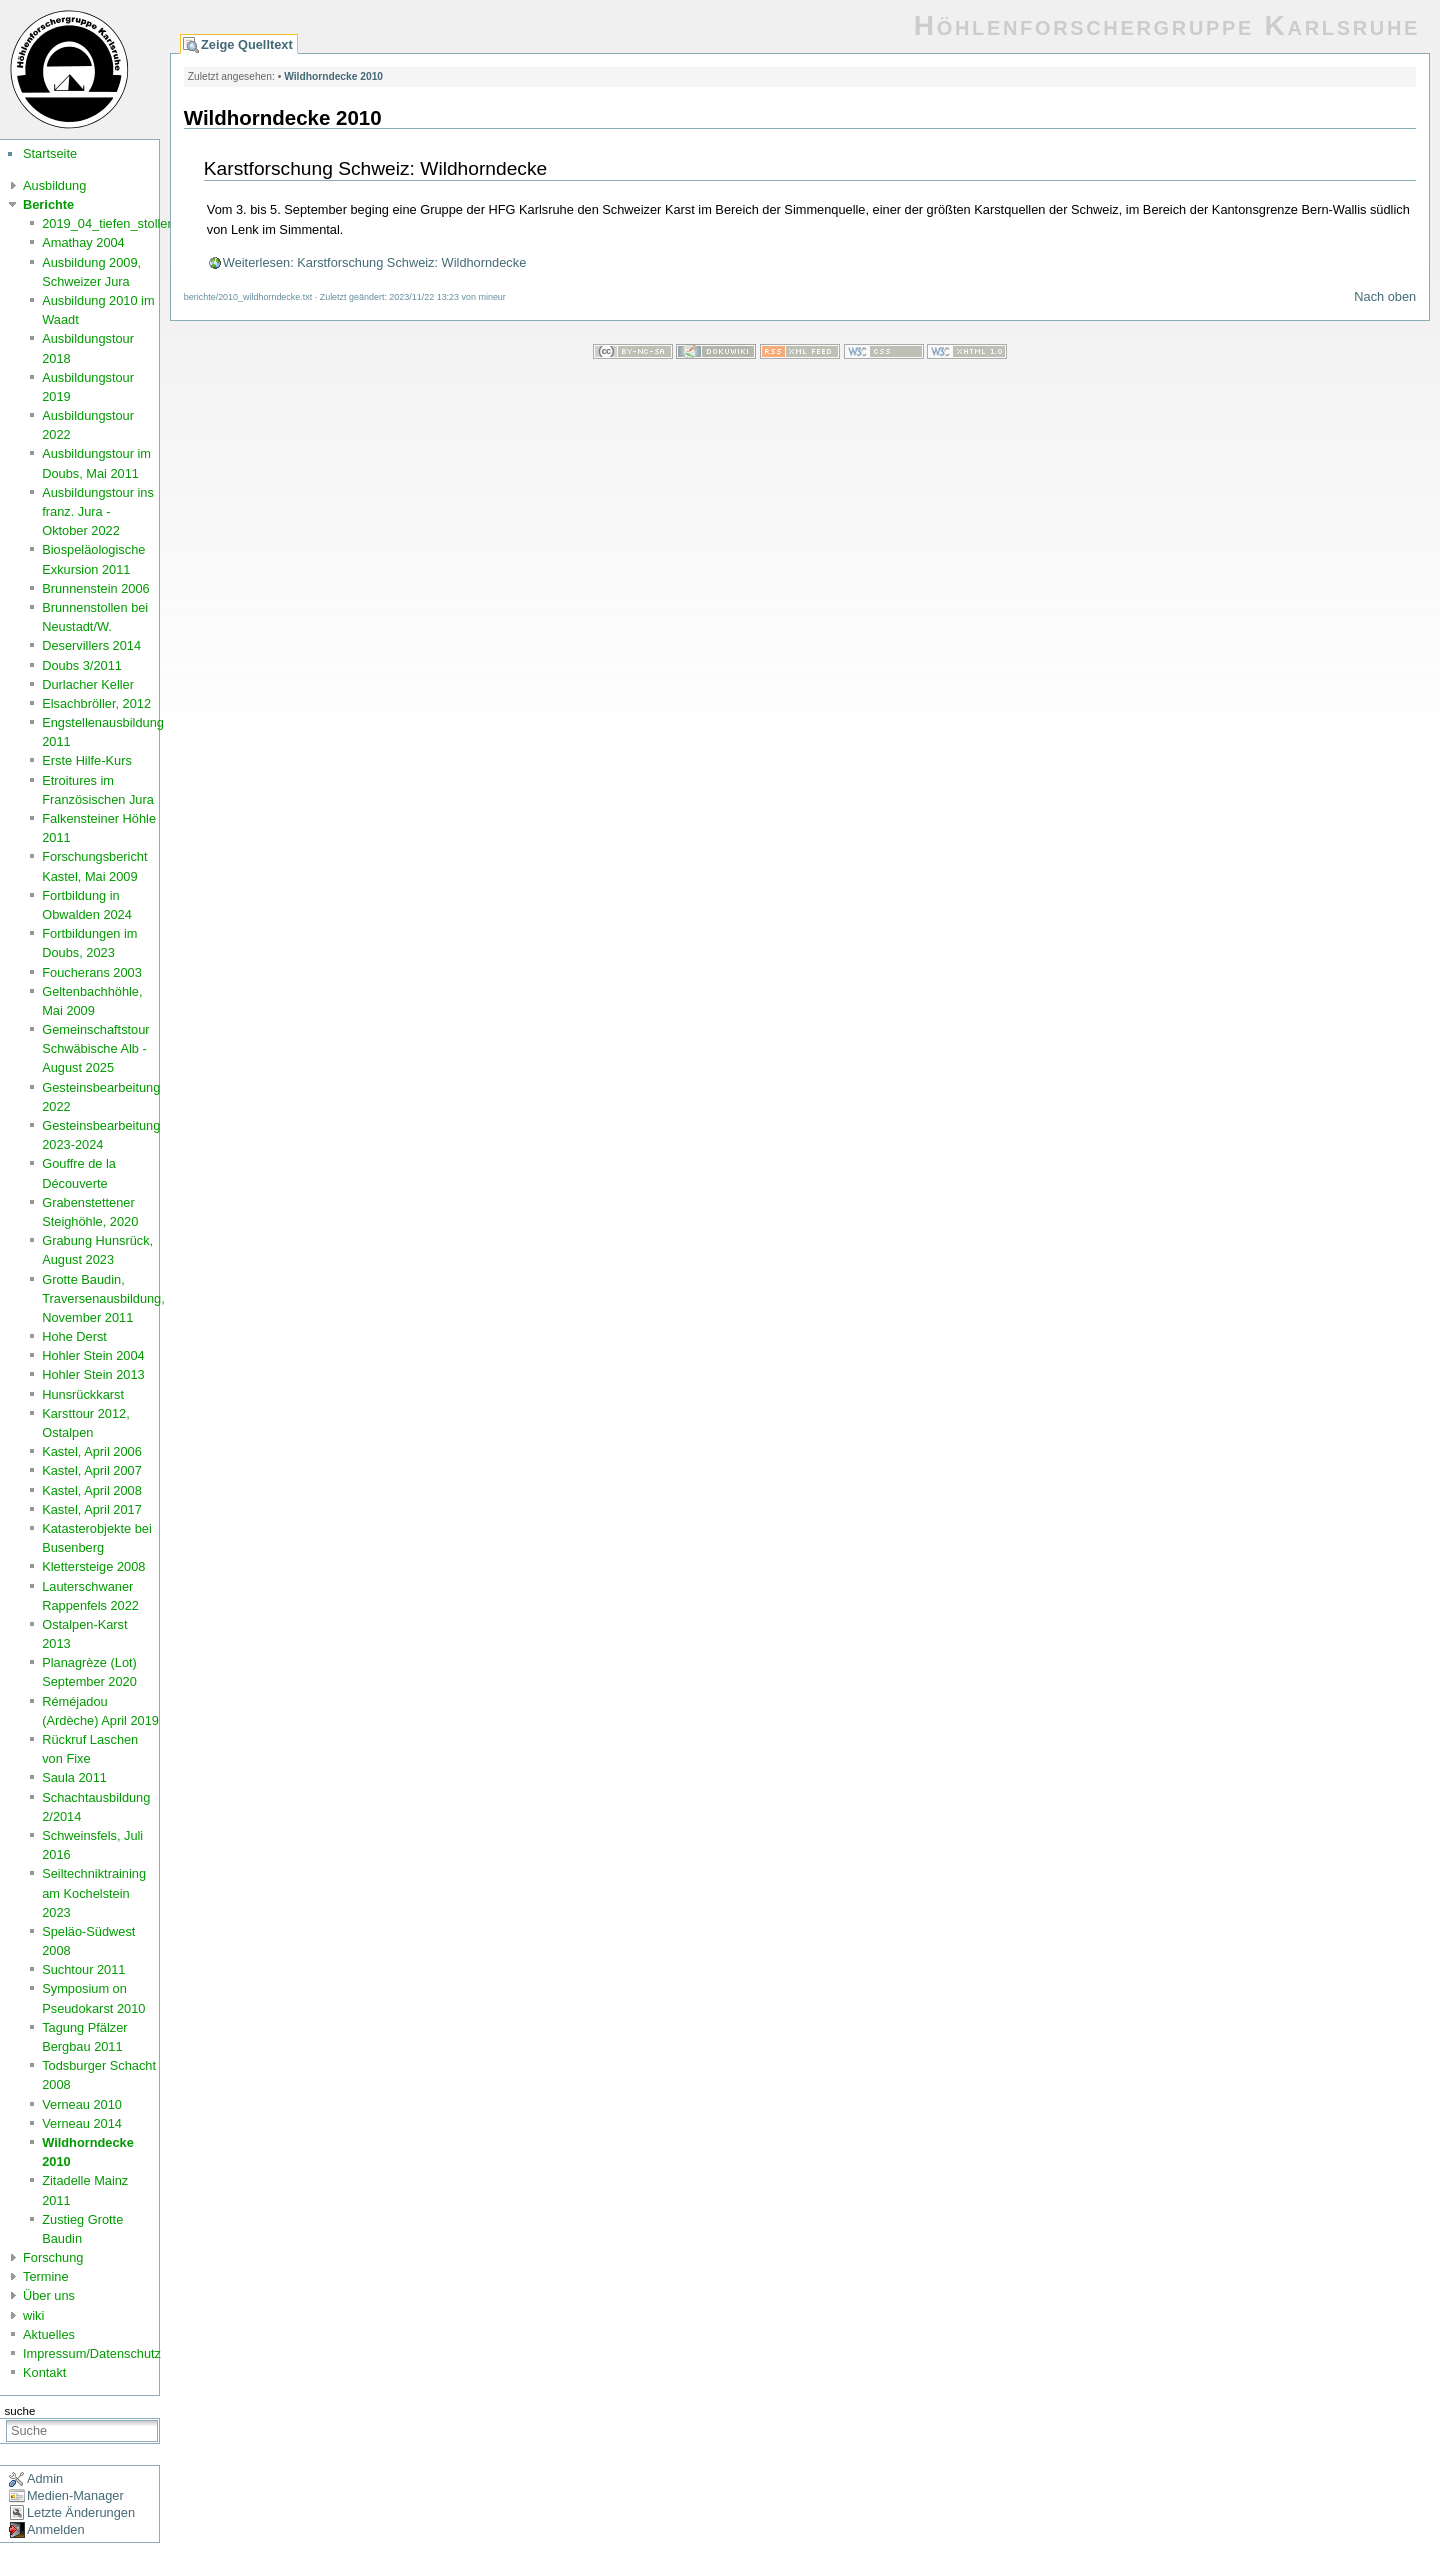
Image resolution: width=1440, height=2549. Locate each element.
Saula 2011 (74, 1777)
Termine (46, 2276)
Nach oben (1385, 296)
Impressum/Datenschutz (92, 2353)
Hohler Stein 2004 (93, 1355)
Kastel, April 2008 (92, 1490)
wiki (33, 2315)
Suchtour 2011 (83, 1969)
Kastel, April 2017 (92, 1509)
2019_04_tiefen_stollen (108, 223)
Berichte (48, 204)
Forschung (53, 2257)
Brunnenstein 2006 (95, 588)
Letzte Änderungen (81, 2512)
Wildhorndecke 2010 (333, 76)
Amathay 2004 (83, 242)
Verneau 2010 (82, 2104)
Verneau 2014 (82, 2123)
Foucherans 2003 (92, 972)
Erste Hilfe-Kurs (87, 760)
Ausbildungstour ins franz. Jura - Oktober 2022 (98, 511)
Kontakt (44, 2372)
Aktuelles (49, 2334)
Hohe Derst (74, 1336)
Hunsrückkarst (83, 1394)
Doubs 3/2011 (82, 665)
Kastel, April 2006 (92, 1451)
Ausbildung (54, 185)
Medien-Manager (75, 2495)
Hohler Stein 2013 (93, 1374)
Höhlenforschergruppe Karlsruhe (1167, 25)
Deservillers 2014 (91, 645)
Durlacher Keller (88, 684)
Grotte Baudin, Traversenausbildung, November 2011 (103, 1298)
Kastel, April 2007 (92, 1470)
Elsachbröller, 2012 (96, 703)
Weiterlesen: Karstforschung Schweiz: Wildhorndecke (374, 262)
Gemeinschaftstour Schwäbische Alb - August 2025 (95, 1048)
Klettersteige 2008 (93, 1566)
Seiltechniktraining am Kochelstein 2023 (94, 1892)
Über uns (49, 2295)
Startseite (50, 153)
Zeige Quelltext (247, 44)
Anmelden (56, 2529)
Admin (45, 2478)
